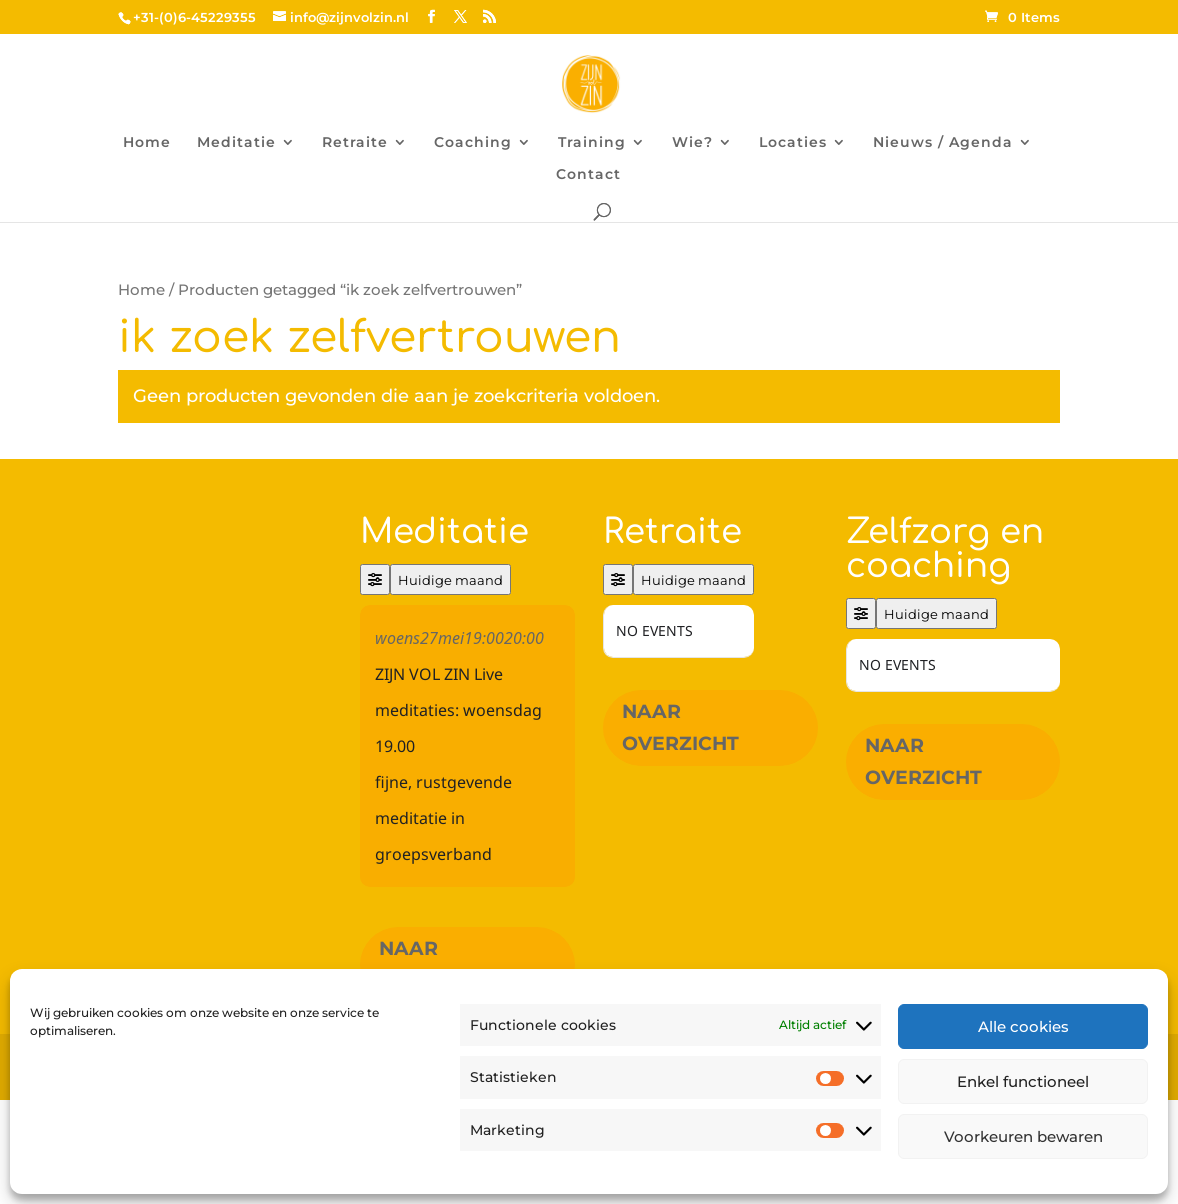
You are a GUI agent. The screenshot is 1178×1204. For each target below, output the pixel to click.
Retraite (355, 143)
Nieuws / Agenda (943, 143)
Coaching (473, 143)
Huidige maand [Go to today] (450, 580)
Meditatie (236, 143)
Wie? (692, 143)
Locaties (793, 143)
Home (147, 143)
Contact (588, 175)
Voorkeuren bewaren (1023, 1136)
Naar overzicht (437, 964)
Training (592, 143)
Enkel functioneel (1023, 1081)
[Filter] (375, 579)
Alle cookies (1023, 1026)
